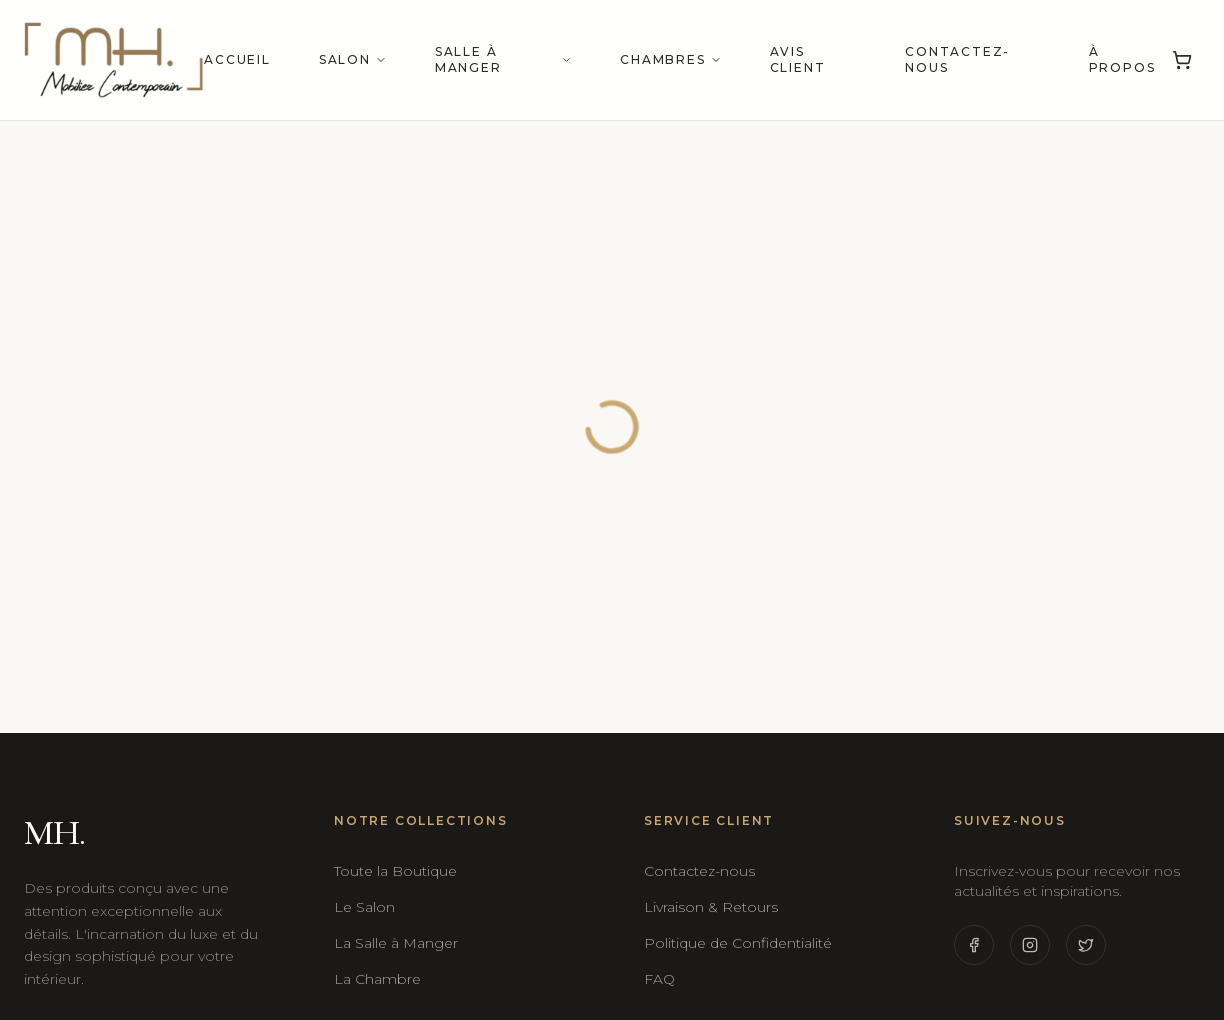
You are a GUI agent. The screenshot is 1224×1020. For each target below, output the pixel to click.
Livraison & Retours (711, 907)
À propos (1122, 59)
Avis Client (798, 59)
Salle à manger (503, 59)
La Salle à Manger (396, 943)
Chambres (670, 59)
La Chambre (377, 979)
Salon (353, 59)
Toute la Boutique (395, 871)
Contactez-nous (957, 59)
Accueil (237, 59)
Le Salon (364, 907)
